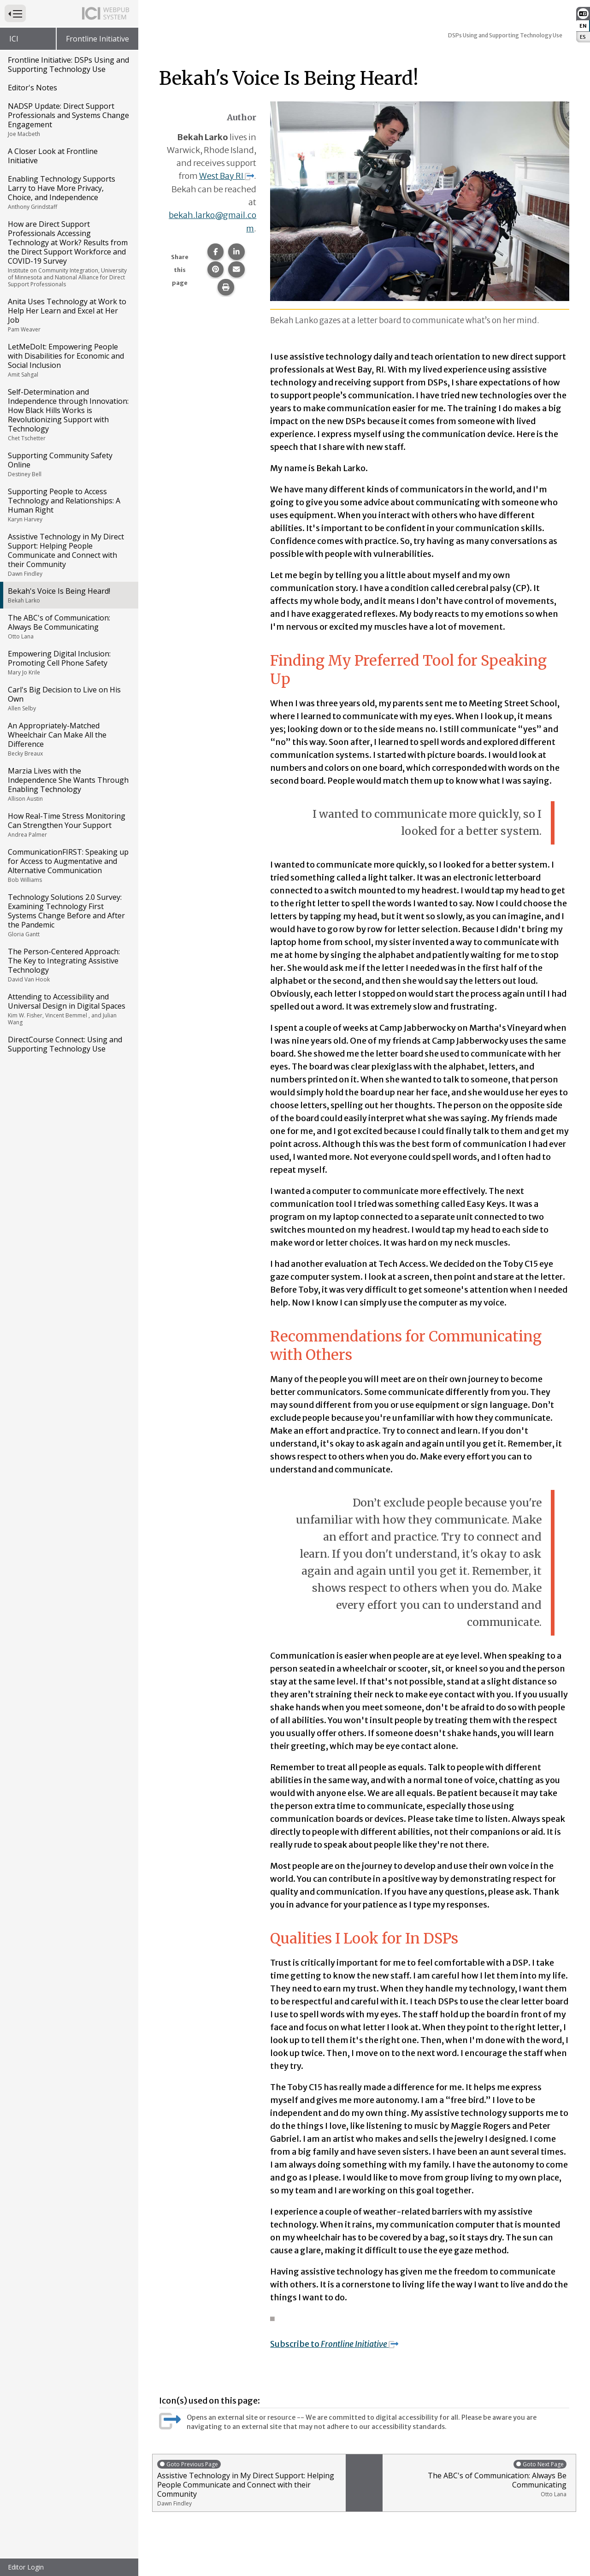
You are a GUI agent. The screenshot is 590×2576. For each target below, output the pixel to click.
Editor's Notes (32, 88)
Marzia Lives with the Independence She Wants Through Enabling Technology (68, 784)
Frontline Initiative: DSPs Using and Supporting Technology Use (68, 64)
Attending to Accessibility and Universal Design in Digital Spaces (68, 1009)
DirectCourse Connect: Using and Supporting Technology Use (65, 1044)
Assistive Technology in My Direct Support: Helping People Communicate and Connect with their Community (68, 555)
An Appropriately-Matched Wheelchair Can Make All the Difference (68, 739)
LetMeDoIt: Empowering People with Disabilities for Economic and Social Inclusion (68, 360)
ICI (13, 39)
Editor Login (26, 2567)
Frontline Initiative (97, 39)
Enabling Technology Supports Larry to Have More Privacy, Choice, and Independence (68, 192)
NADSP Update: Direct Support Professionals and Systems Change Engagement (68, 119)
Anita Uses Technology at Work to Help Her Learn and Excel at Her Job (68, 314)
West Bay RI (226, 176)
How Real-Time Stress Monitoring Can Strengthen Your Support (68, 825)
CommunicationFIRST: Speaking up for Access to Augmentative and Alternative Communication (68, 865)
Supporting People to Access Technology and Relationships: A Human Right (68, 504)
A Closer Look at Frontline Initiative (53, 155)
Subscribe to (335, 2344)
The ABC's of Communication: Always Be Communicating (68, 626)
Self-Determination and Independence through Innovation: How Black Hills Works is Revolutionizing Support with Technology (68, 414)
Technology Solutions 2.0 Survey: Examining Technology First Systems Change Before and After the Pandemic (68, 915)
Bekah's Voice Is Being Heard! (68, 595)
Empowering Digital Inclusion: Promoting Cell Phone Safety (68, 662)
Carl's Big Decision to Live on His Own (68, 698)
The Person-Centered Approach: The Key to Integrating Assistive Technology (68, 964)
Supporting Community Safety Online (68, 464)
